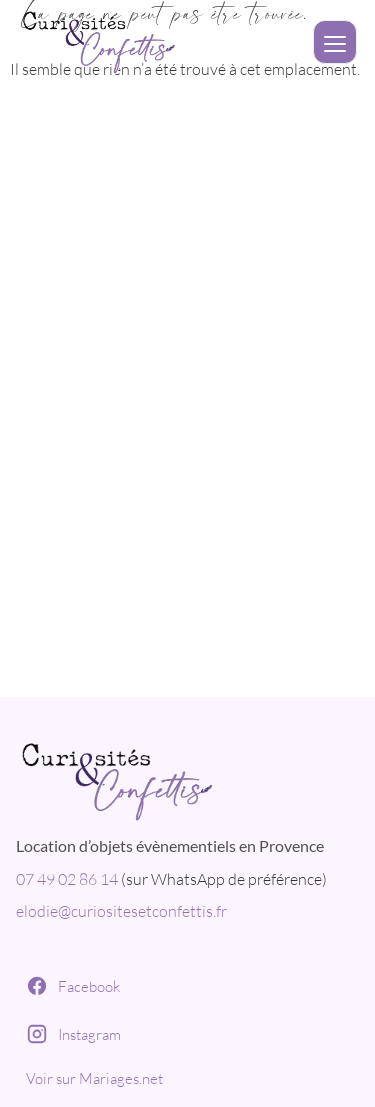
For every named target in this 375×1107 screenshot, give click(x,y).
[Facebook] (187, 986)
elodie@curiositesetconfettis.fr (121, 911)
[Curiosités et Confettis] (187, 777)
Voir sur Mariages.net (94, 1078)
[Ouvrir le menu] (335, 42)
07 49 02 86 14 (67, 879)
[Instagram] (187, 1034)
